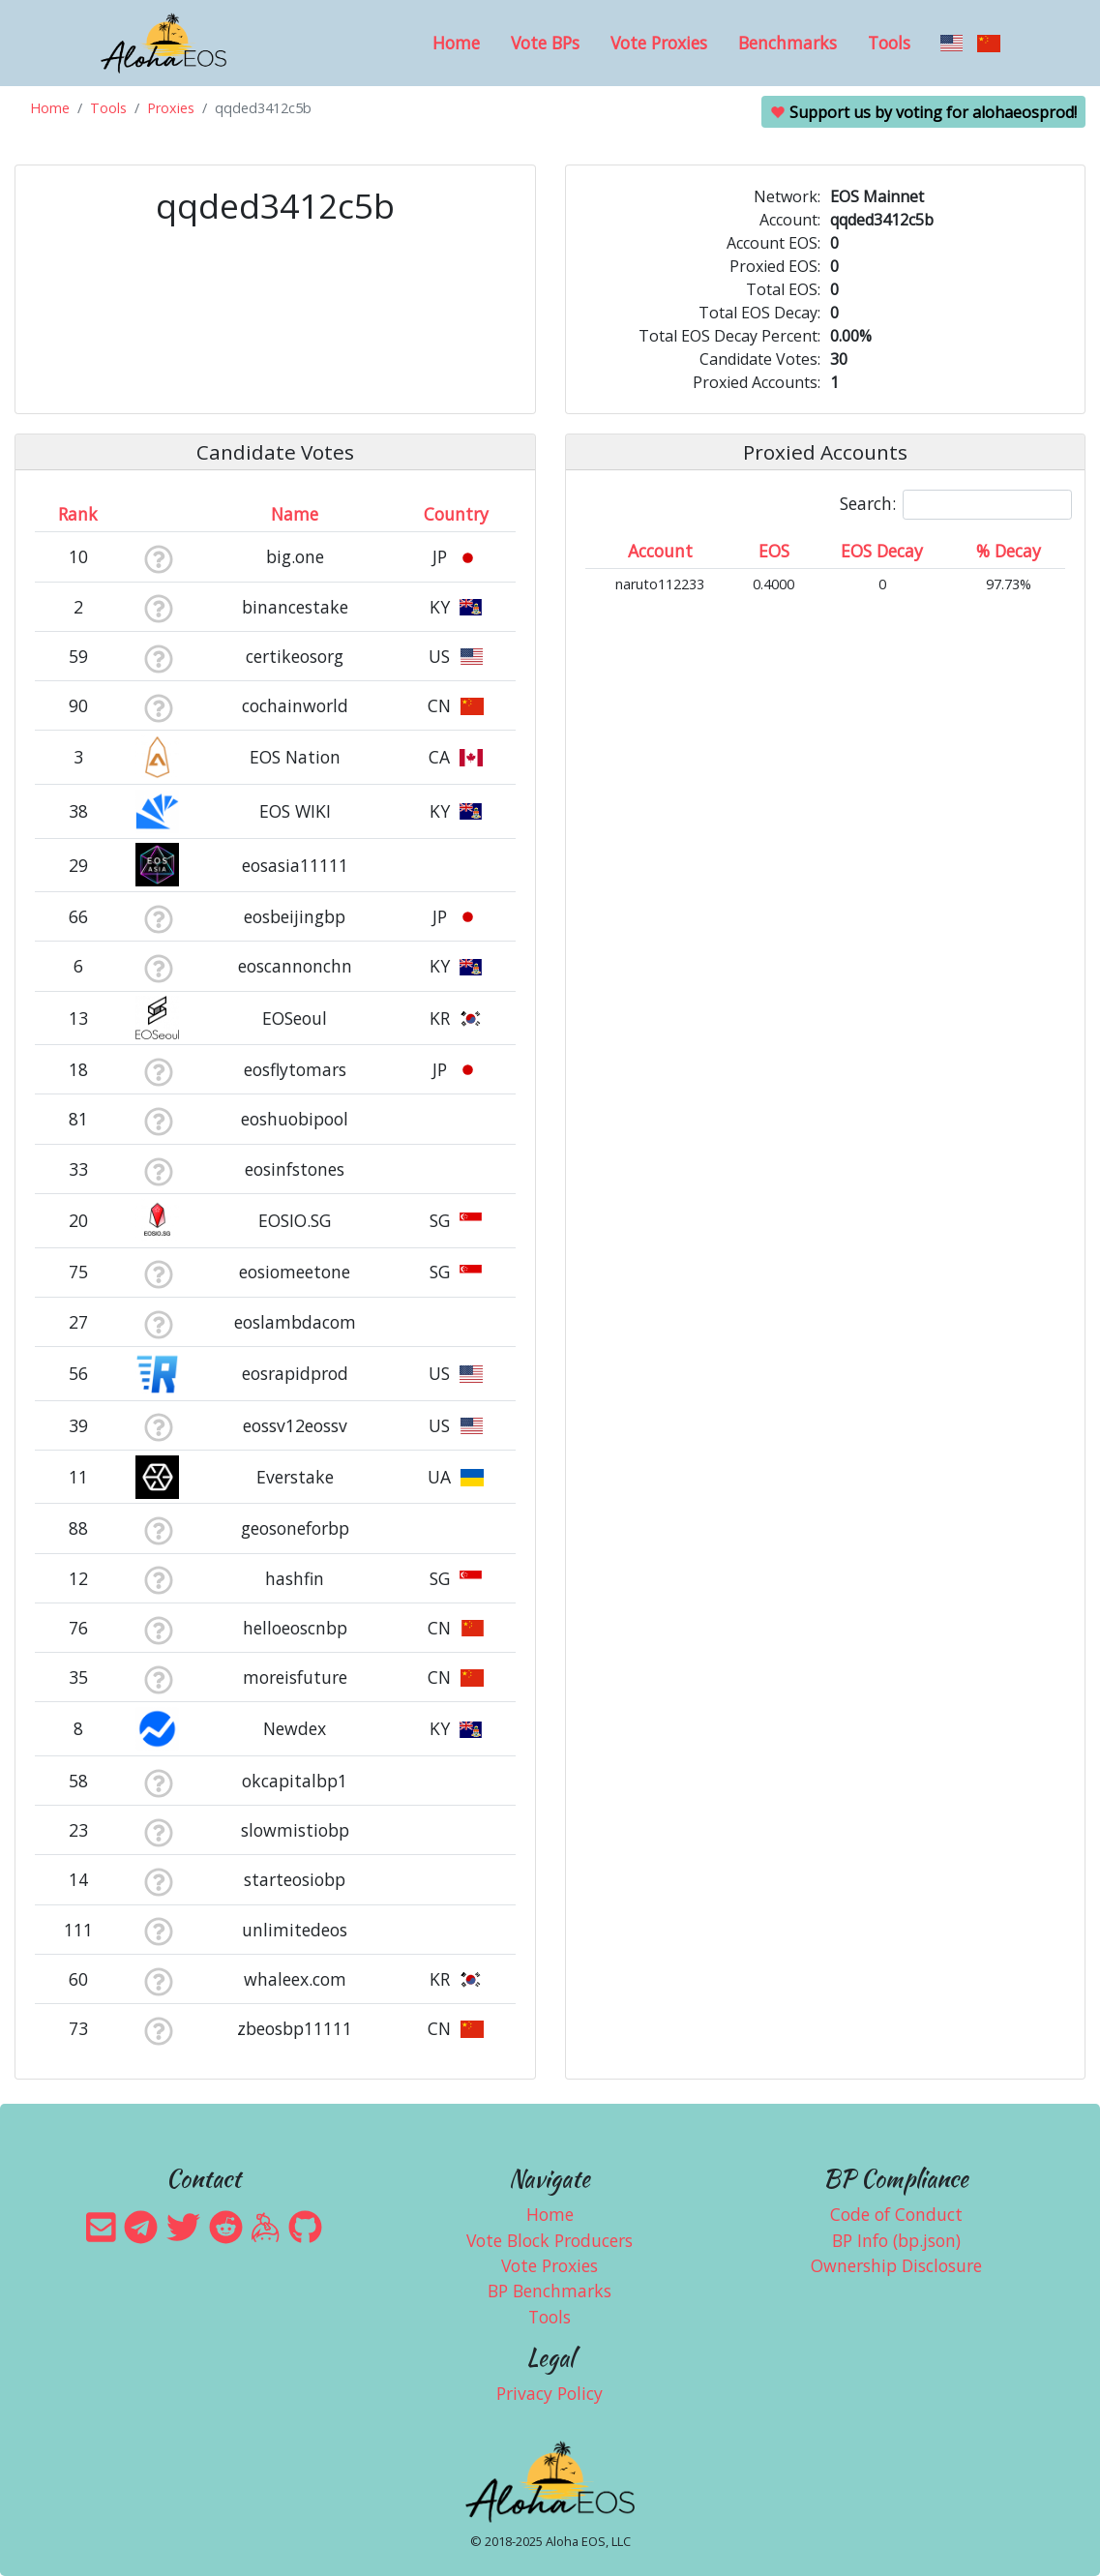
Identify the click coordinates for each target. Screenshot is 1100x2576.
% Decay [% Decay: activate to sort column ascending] (1008, 550)
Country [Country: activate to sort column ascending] (456, 513)
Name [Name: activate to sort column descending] (294, 513)
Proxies (170, 108)
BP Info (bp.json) (896, 2240)
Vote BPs (545, 42)
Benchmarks (787, 42)
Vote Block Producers (549, 2240)
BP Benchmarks (549, 2290)
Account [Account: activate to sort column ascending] (660, 550)
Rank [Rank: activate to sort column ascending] (78, 513)
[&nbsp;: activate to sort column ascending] (158, 513)
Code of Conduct (896, 2214)
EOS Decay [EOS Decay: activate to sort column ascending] (882, 550)
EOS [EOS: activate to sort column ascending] (773, 550)
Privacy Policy (549, 2393)
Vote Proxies (658, 42)
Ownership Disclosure (896, 2265)
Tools (889, 42)
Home (456, 42)
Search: (956, 505)
